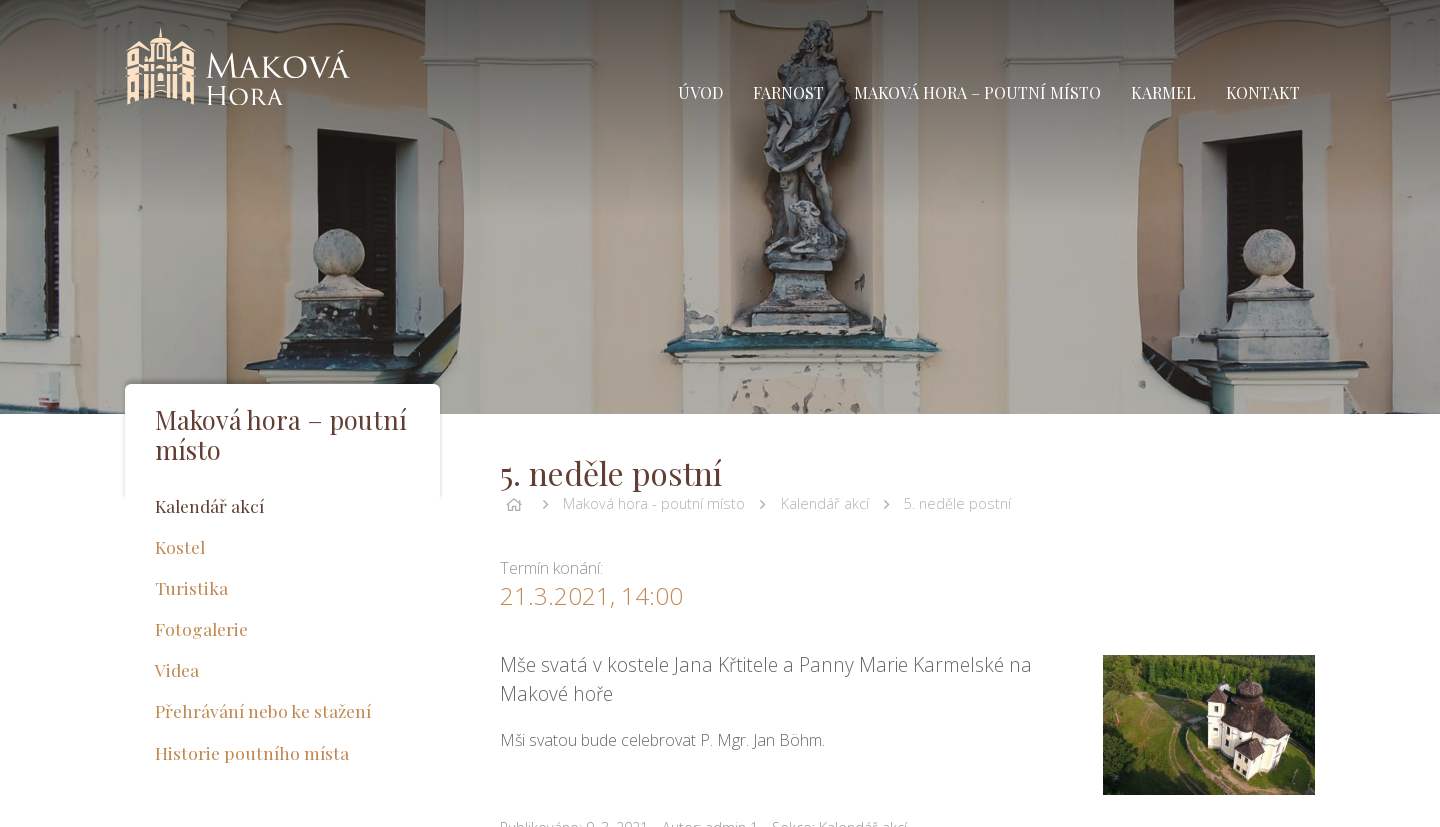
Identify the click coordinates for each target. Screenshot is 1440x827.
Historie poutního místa (252, 752)
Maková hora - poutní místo (654, 503)
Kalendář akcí (825, 503)
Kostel (180, 546)
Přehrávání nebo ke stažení (263, 710)
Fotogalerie (201, 628)
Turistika (191, 587)
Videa (177, 669)
